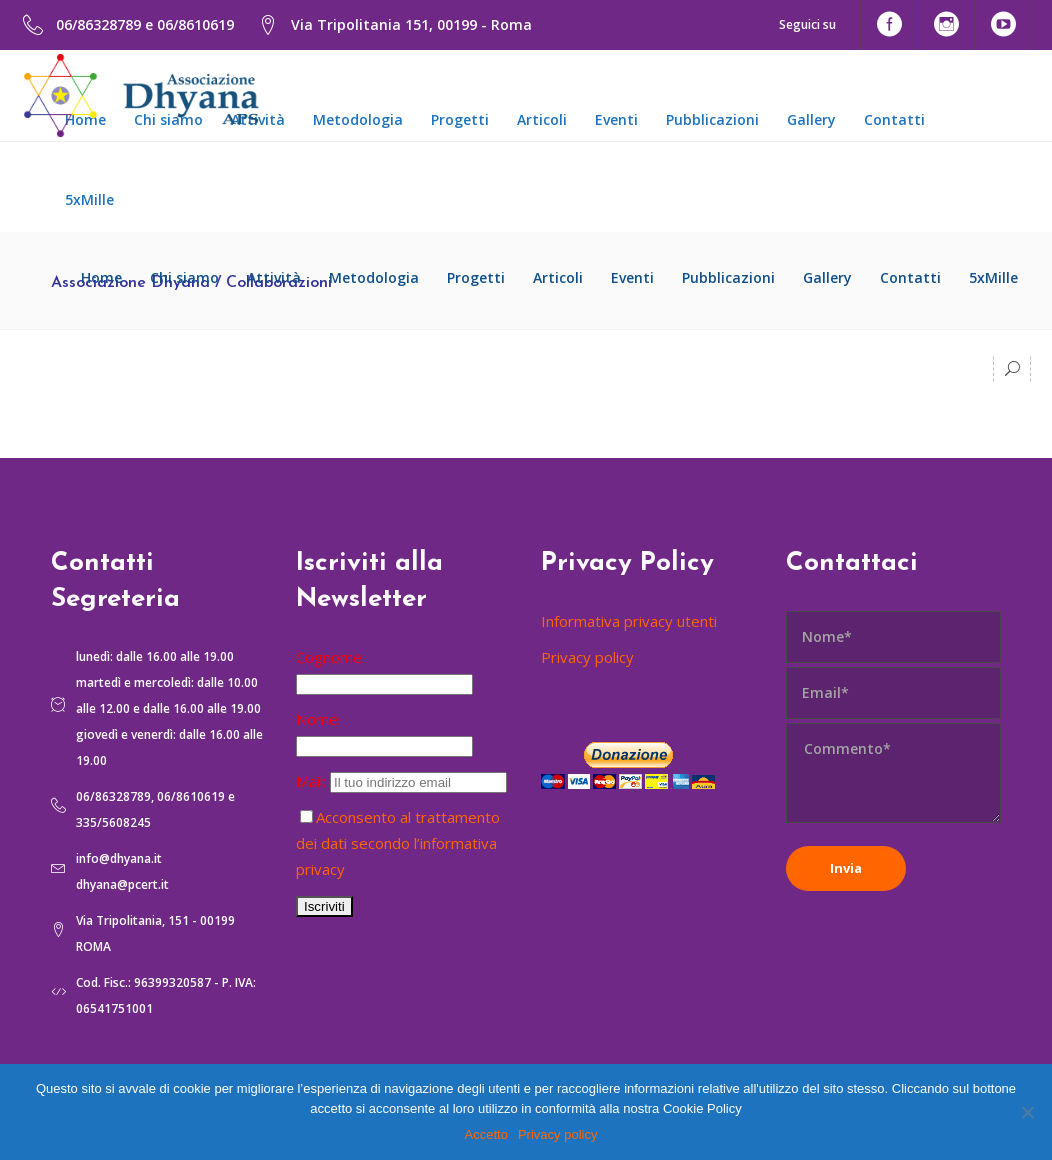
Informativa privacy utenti (629, 621)
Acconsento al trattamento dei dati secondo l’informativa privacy (398, 843)
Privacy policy (587, 657)
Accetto (486, 1134)
